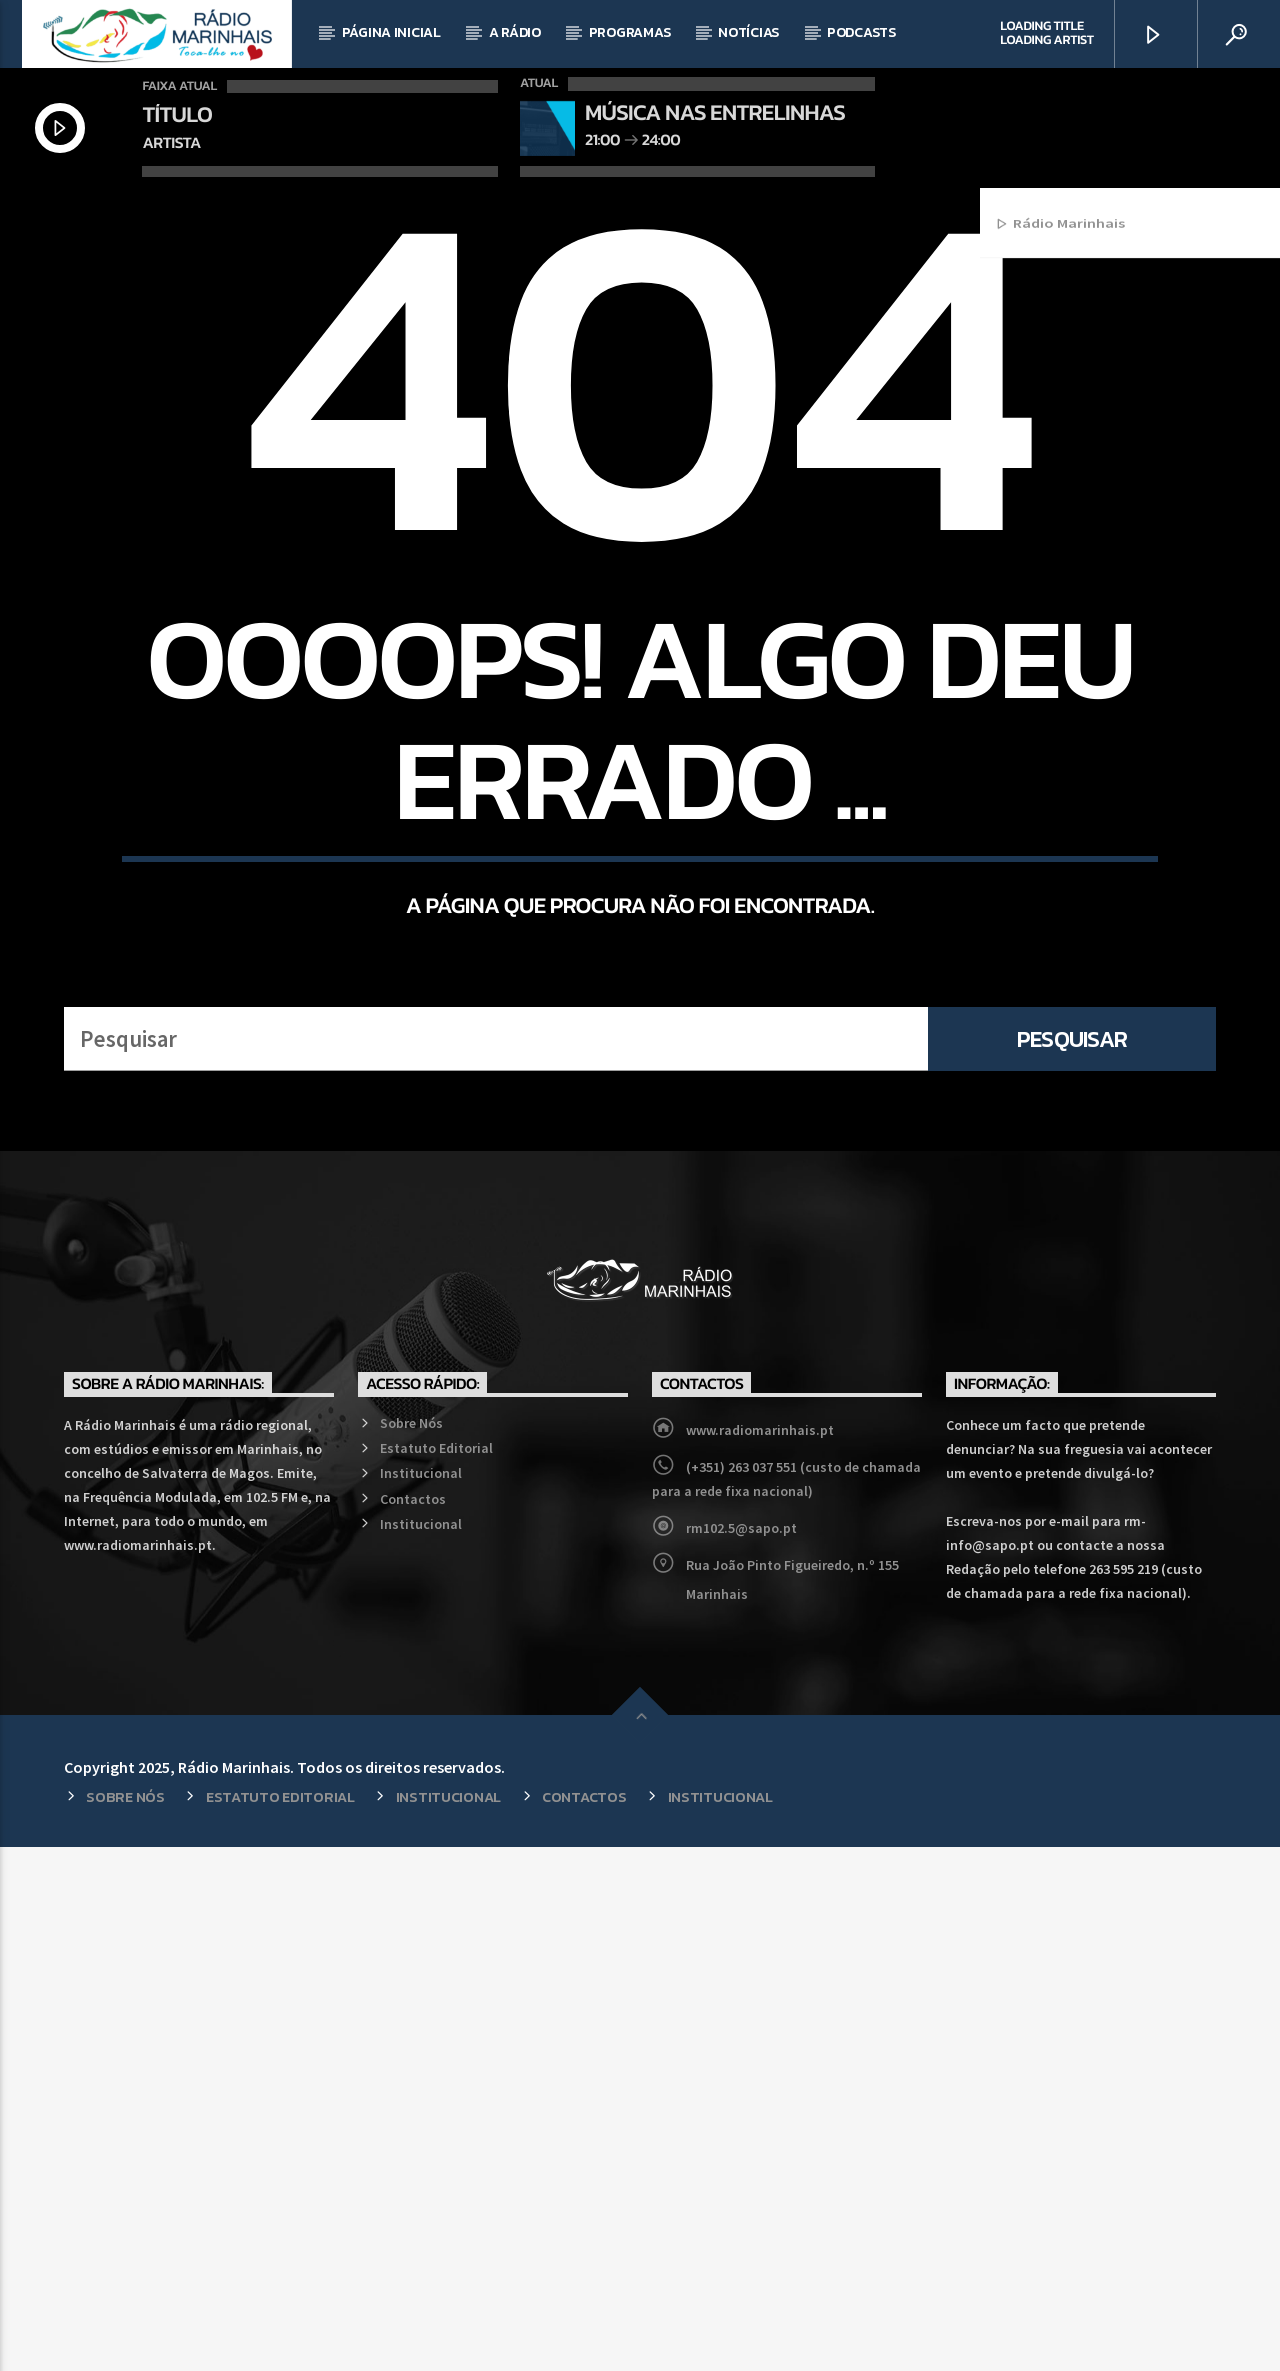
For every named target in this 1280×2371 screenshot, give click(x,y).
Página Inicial (391, 32)
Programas (629, 32)
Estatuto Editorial (436, 1972)
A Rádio (515, 32)
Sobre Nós (411, 1947)
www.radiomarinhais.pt (760, 1954)
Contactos (413, 2023)
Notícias (748, 32)
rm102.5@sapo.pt (741, 2052)
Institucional (421, 1997)
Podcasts (861, 32)
